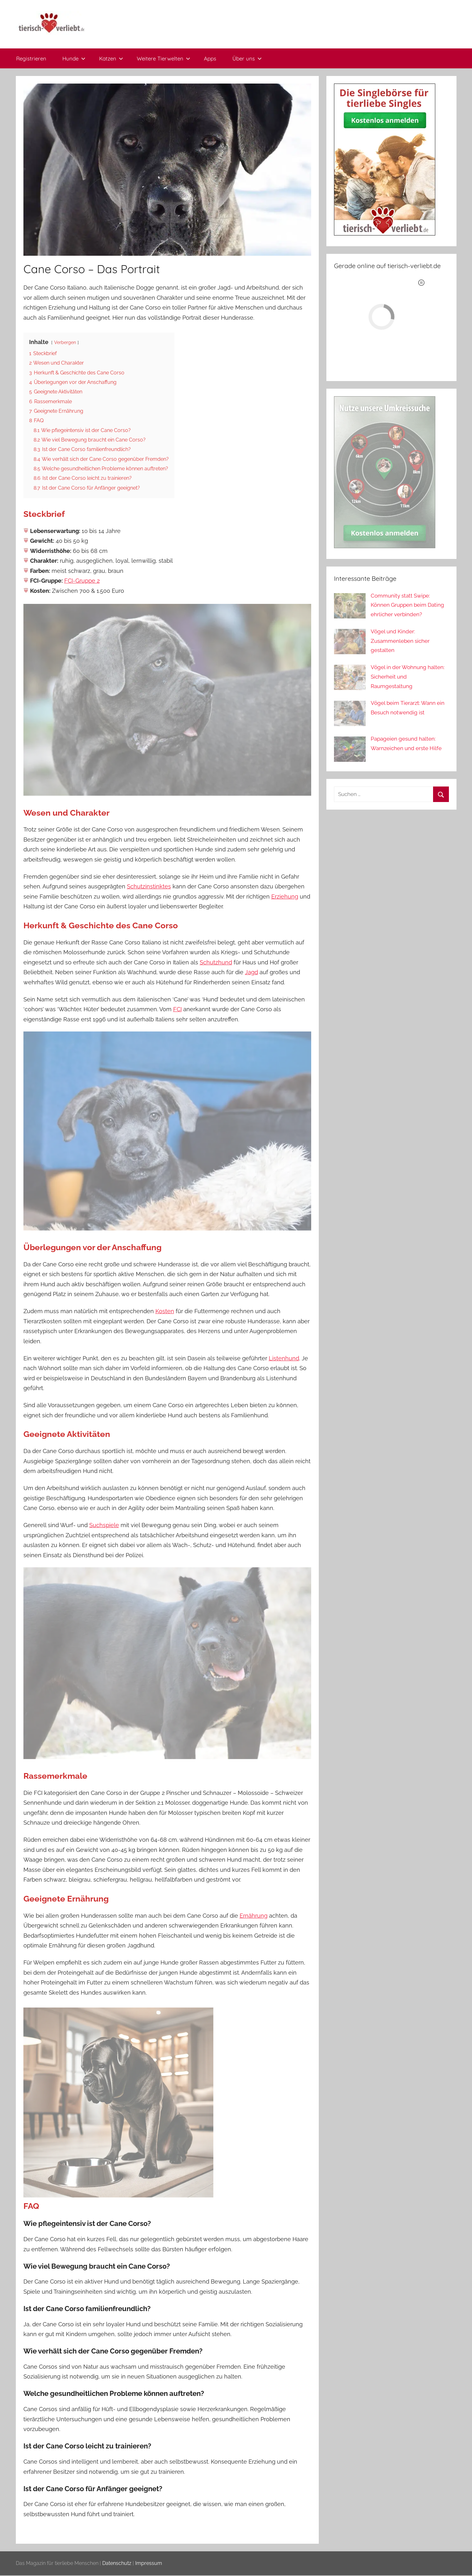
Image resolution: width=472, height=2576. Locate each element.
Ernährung (253, 1915)
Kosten (164, 1311)
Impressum (148, 2563)
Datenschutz (116, 2563)
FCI (177, 1009)
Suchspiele (104, 1525)
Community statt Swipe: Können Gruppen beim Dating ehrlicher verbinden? (407, 605)
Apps (210, 58)
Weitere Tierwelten (163, 58)
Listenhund (284, 1358)
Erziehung (284, 896)
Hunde (73, 58)
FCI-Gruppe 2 (82, 580)
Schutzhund (216, 962)
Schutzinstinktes (149, 886)
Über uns (247, 58)
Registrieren (31, 58)
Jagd (251, 972)
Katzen (111, 58)
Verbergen (65, 342)
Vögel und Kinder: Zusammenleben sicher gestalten (400, 641)
